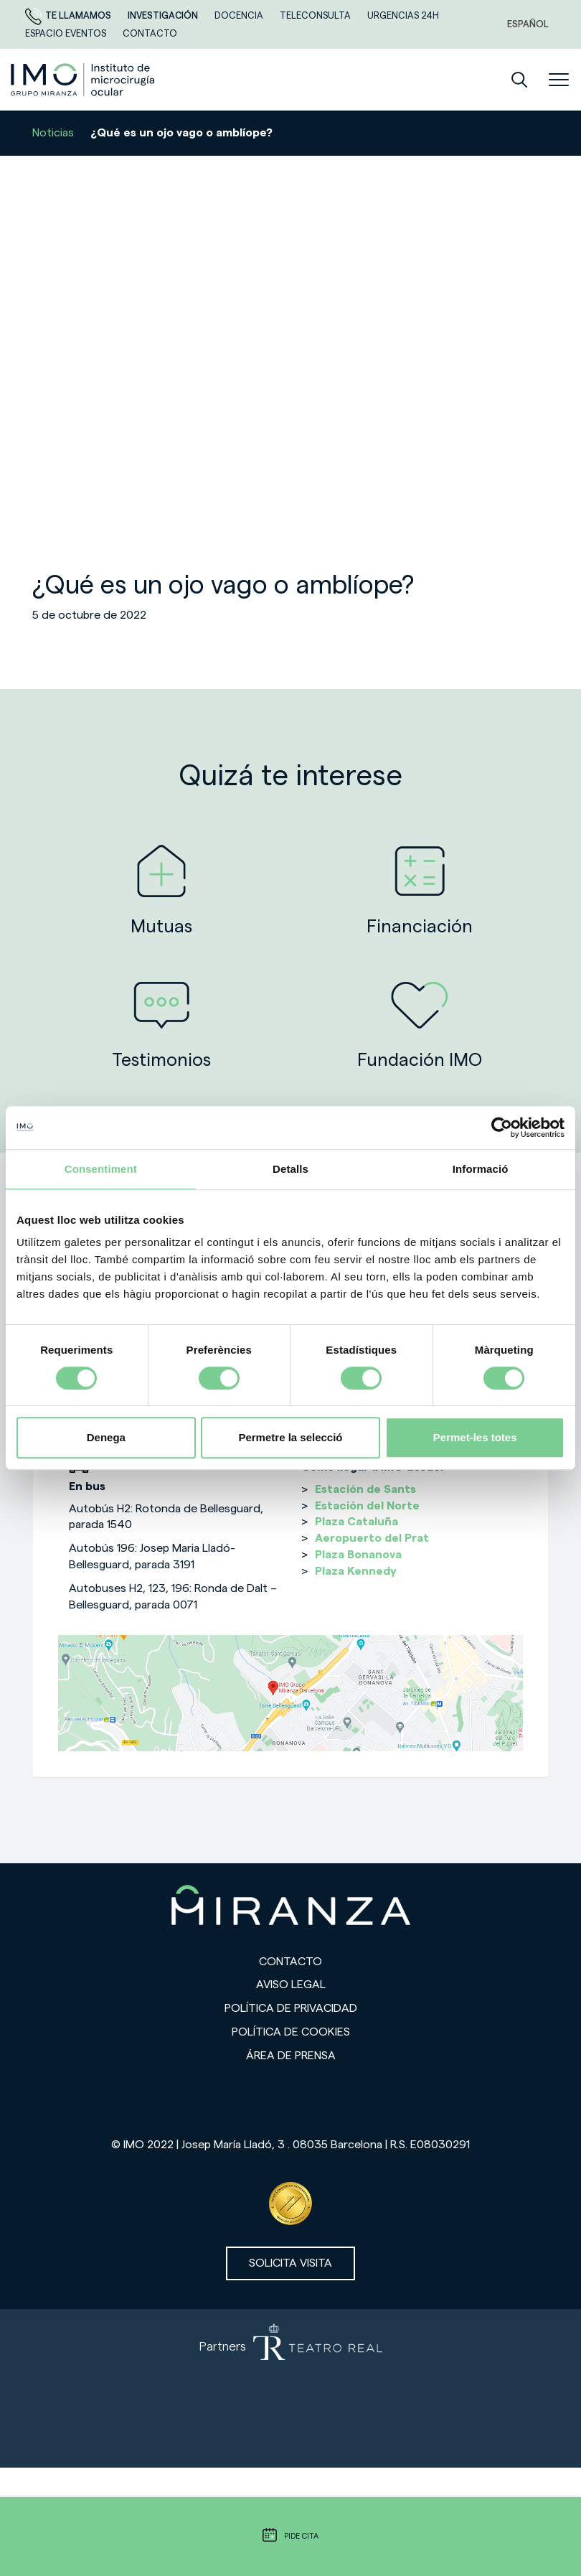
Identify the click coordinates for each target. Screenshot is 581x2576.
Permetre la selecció (290, 1437)
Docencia (239, 15)
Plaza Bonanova (358, 1554)
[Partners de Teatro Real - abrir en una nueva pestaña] (290, 2388)
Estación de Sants (365, 1489)
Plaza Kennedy (356, 1571)
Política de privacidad (291, 2008)
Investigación (164, 15)
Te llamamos (69, 15)
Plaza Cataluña (356, 1521)
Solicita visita (290, 2263)
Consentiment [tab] (101, 1169)
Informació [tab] (481, 1169)
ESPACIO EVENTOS (66, 33)
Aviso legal (291, 1984)
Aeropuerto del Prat (372, 1538)
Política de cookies (291, 2032)
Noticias (53, 133)
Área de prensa (291, 2055)
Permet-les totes (475, 1437)
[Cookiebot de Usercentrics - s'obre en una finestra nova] (502, 1127)
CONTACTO (150, 33)
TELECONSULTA (316, 15)
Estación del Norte (367, 1506)
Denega (106, 1437)
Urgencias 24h (403, 15)
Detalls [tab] (290, 1169)
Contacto (290, 1961)
